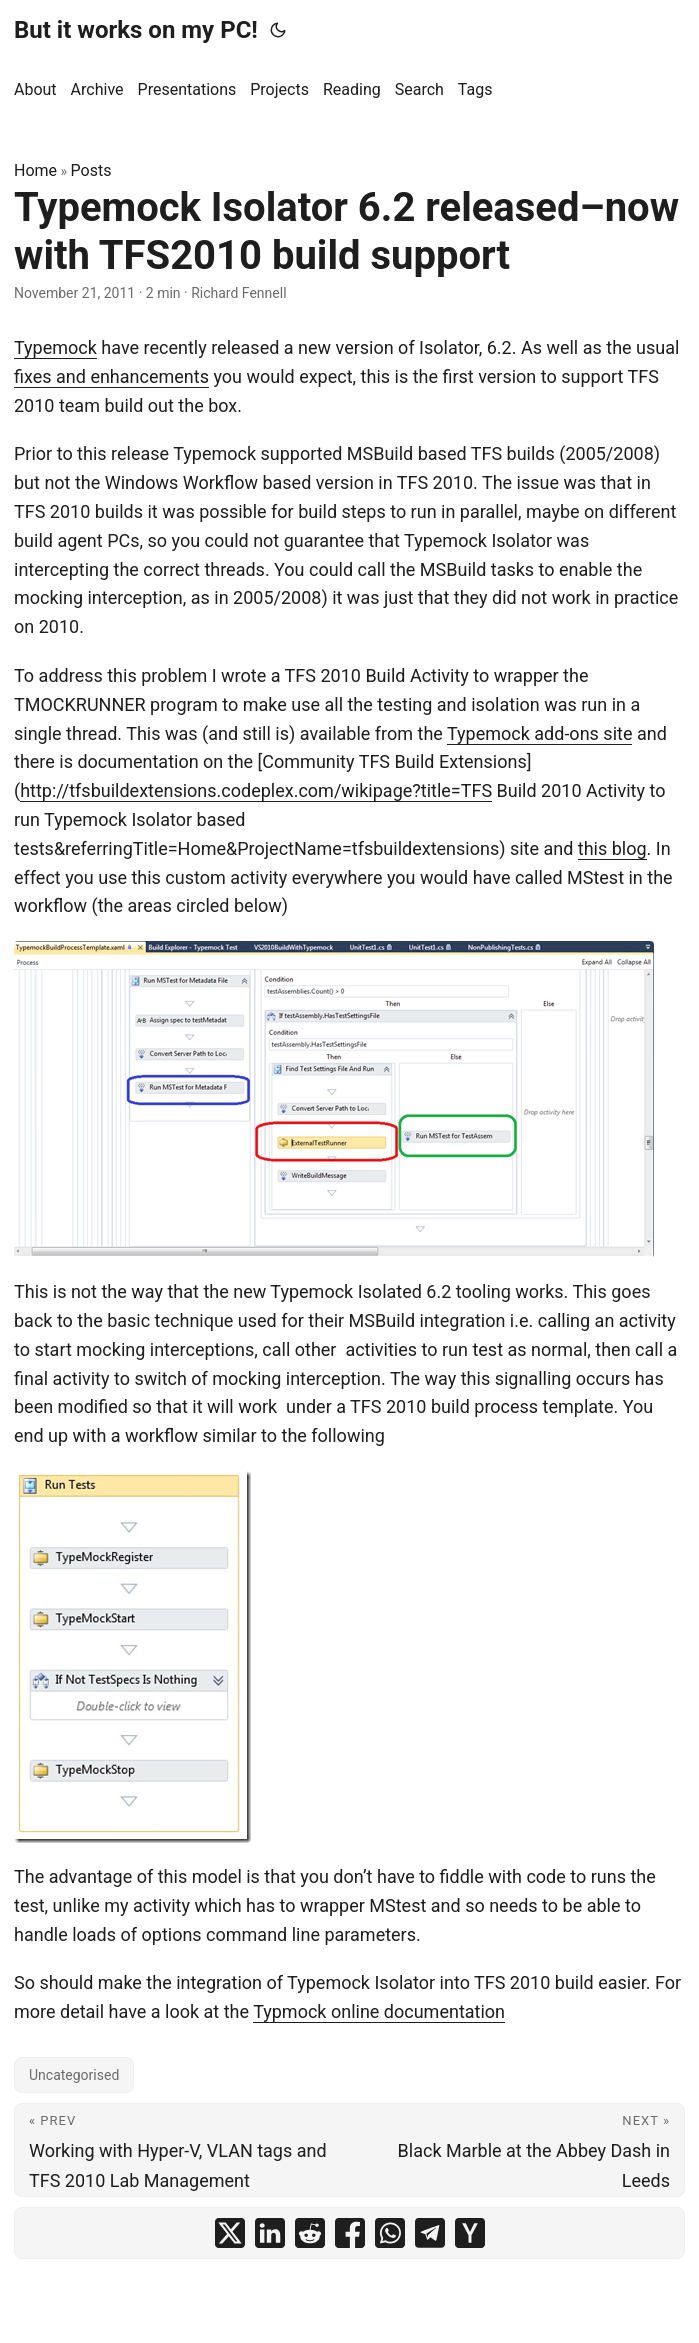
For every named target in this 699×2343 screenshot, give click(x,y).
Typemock (55, 347)
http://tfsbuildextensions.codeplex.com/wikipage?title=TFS (256, 790)
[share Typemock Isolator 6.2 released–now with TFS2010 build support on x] (230, 2233)
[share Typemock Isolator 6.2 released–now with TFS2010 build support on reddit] (310, 2233)
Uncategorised (74, 2075)
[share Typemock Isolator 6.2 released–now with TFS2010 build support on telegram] (430, 2233)
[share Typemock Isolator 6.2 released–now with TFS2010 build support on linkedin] (270, 2233)
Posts (91, 170)
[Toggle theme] (278, 30)
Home (35, 170)
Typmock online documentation (379, 2011)
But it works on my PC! (136, 30)
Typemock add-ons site (539, 733)
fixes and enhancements (111, 376)
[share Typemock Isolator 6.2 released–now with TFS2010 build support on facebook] (350, 2233)
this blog (612, 848)
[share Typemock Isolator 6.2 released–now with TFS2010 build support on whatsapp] (390, 2233)
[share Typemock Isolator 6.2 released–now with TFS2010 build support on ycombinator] (470, 2233)
